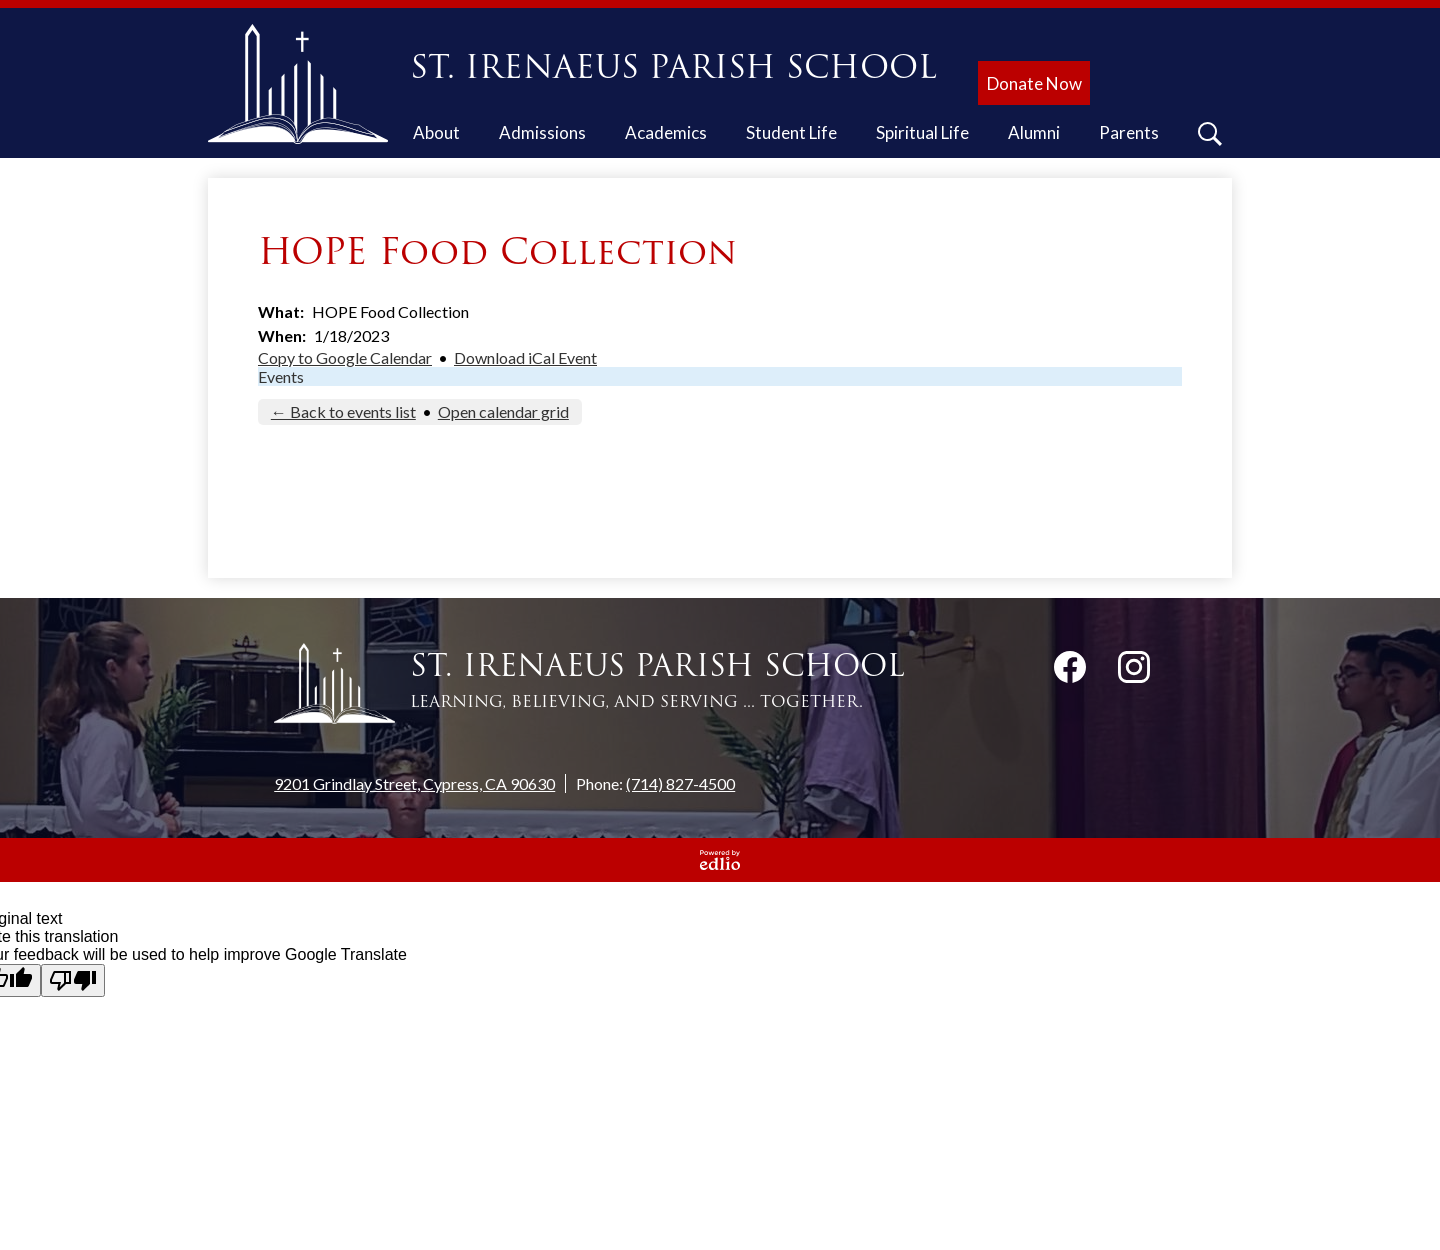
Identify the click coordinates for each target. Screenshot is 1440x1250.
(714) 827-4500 (680, 783)
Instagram (1134, 671)
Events (281, 376)
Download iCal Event (525, 357)
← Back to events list (343, 411)
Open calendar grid (503, 411)
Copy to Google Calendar (345, 357)
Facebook (1070, 671)
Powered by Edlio (720, 860)
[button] (436, 136)
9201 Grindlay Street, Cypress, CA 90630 (414, 783)
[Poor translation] (73, 980)
